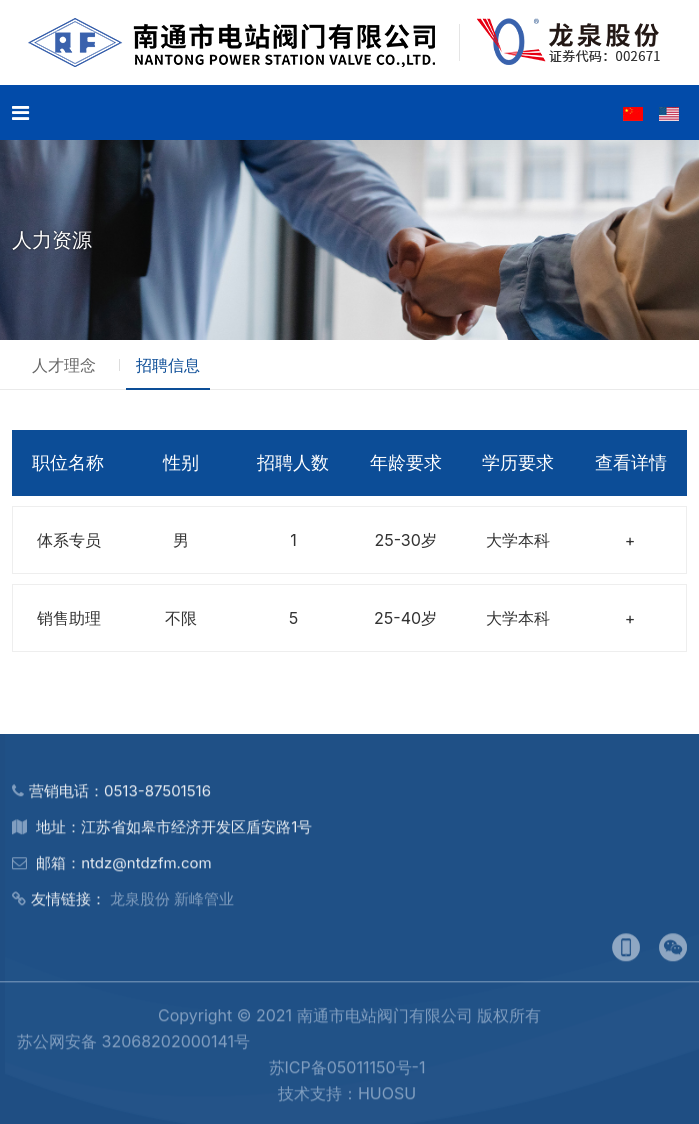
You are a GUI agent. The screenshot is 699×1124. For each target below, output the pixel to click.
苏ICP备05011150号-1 (347, 1075)
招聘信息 (168, 365)
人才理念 (64, 365)
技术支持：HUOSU (347, 1101)
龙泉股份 (140, 906)
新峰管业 (204, 906)
